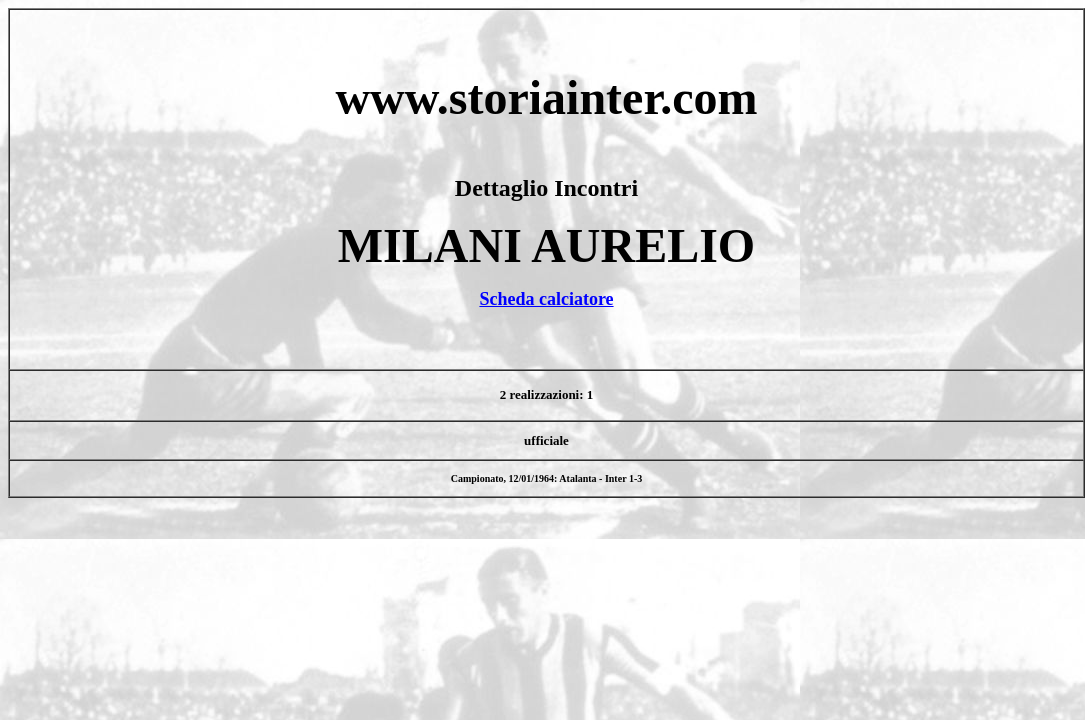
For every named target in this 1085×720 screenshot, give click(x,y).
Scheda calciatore (546, 299)
